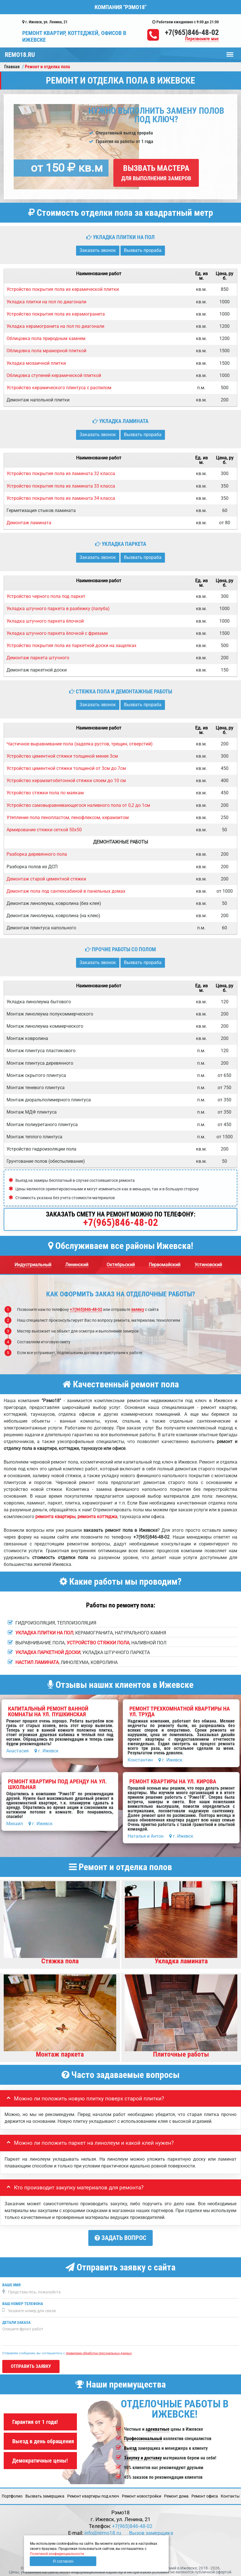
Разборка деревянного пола (37, 854)
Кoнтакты (230, 2494)
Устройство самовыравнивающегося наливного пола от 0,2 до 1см (78, 805)
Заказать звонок (97, 250)
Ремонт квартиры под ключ (93, 2494)
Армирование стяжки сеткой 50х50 (44, 829)
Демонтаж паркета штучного (38, 657)
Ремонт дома (176, 2494)
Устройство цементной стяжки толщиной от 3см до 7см (66, 768)
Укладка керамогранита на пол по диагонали (55, 326)
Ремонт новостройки (141, 2494)
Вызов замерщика (151, 2531)
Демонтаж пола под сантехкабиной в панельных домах (66, 891)
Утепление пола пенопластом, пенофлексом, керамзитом (68, 817)
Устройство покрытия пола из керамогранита (56, 314)
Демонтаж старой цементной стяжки (46, 879)
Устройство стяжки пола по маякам (45, 792)
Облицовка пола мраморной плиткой (46, 350)
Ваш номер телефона (22, 2301)
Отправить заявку (31, 2363)
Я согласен (63, 2561)
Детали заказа (16, 2320)
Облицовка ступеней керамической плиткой (54, 375)
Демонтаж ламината (29, 522)
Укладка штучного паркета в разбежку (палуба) (58, 608)
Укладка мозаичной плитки (36, 363)
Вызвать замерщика (44, 2494)
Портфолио (12, 2494)
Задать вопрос (120, 2237)
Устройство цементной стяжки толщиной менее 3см (62, 756)
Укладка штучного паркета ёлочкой (45, 621)
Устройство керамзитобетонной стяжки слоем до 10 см (66, 780)
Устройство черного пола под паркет (46, 596)
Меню (230, 51)
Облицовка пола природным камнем (46, 338)
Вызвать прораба (143, 250)
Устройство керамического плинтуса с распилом (59, 387)
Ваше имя (11, 2282)
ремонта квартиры (55, 1516)
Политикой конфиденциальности (57, 2554)
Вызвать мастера (156, 172)
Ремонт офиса (204, 2494)
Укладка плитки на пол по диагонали (46, 301)
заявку (137, 1309)
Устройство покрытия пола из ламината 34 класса (61, 498)
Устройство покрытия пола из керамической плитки (63, 289)
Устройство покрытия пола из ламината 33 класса (61, 486)
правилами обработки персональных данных (99, 2351)
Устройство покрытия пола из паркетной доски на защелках (71, 645)
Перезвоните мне (202, 39)
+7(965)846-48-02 (192, 32)
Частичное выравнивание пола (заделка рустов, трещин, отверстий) (80, 744)
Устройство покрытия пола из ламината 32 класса (61, 473)
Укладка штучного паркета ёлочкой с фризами (57, 633)
